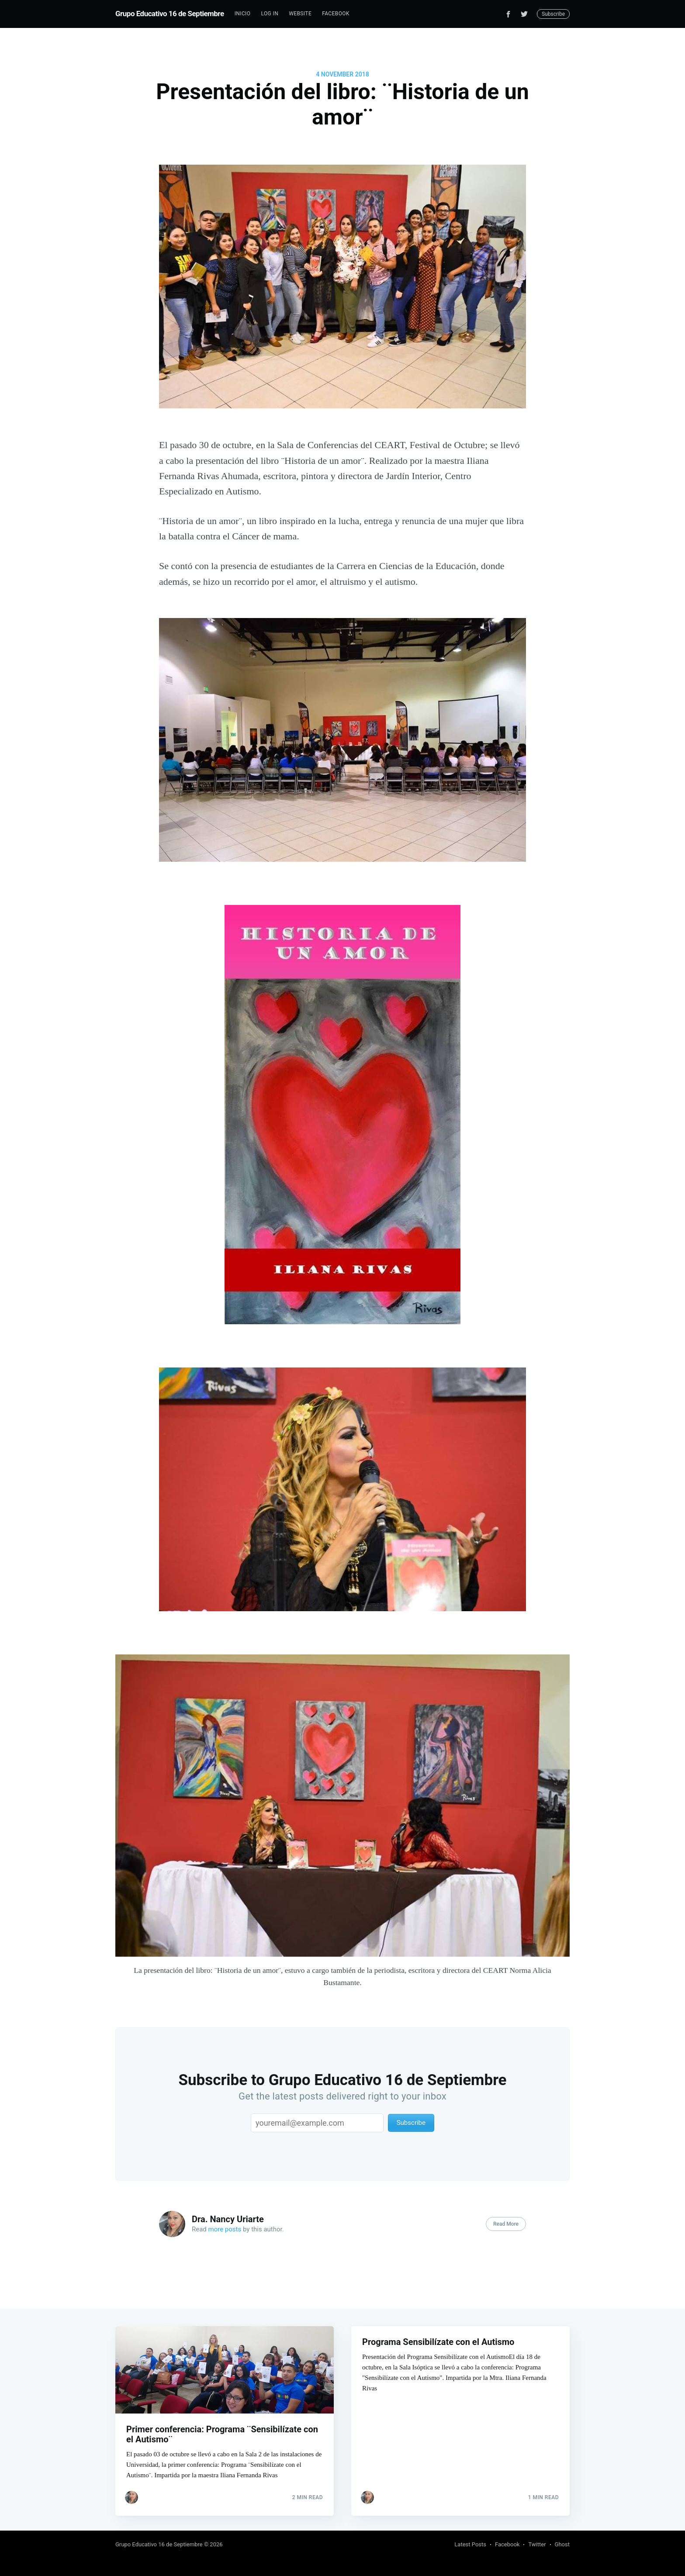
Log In (269, 13)
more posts (225, 2229)
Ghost (562, 2544)
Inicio (243, 13)
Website (300, 13)
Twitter (537, 2544)
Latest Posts (470, 2544)
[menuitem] (242, 13)
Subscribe (553, 14)
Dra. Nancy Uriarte (228, 2219)
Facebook (335, 13)
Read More (506, 2224)
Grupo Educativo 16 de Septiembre (169, 13)
